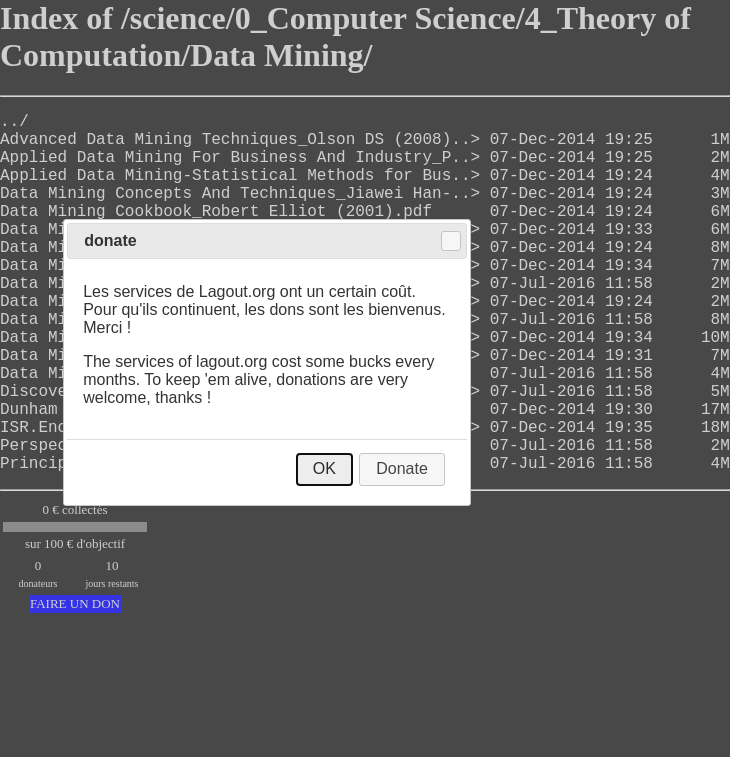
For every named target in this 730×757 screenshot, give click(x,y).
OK (324, 468)
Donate (402, 468)
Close (451, 241)
